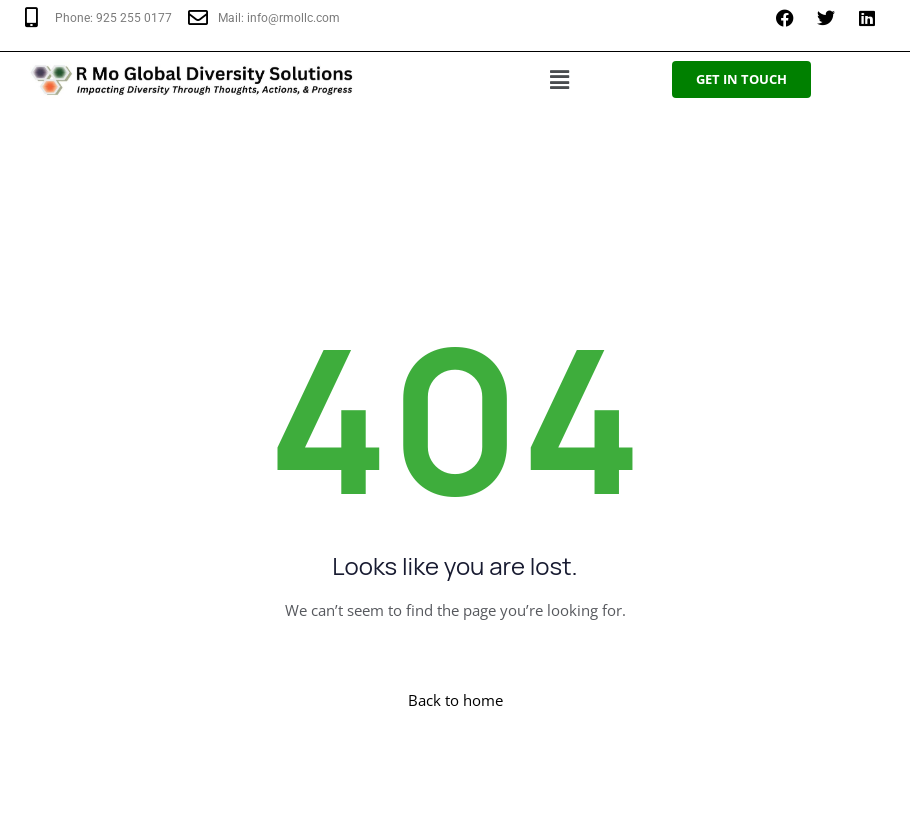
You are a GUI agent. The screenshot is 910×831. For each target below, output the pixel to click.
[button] (560, 79)
